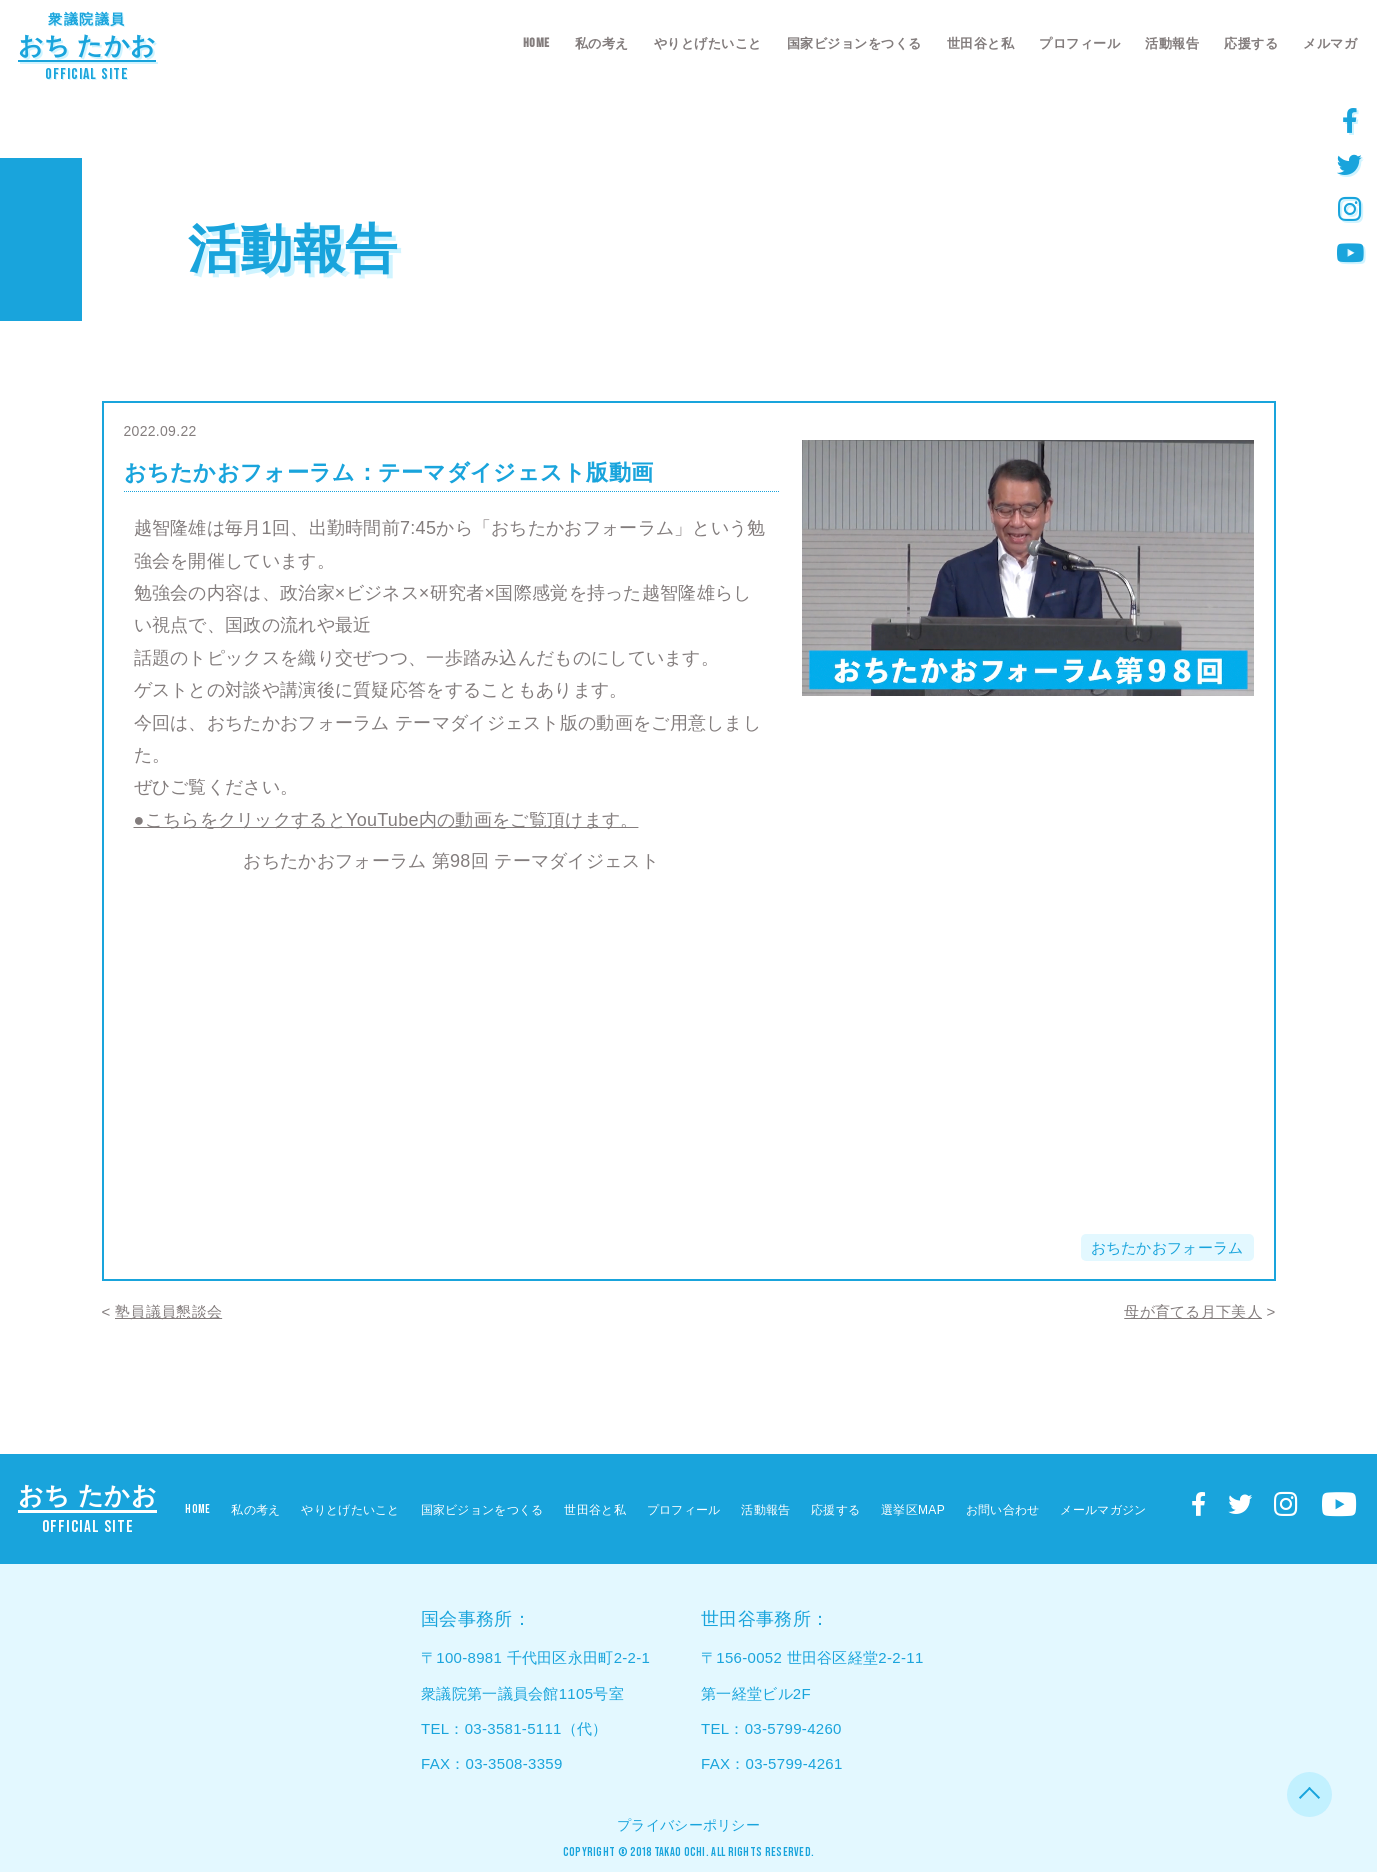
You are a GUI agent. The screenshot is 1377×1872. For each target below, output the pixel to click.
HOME (536, 43)
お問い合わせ (1003, 1510)
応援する (1251, 43)
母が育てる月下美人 (1193, 1311)
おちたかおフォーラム (1167, 1247)
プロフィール (1079, 43)
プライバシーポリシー (688, 1825)
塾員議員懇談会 (168, 1311)
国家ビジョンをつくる (854, 43)
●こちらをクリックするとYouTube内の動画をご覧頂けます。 (386, 820)
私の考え (602, 43)
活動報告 (1172, 43)
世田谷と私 (981, 43)
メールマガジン (1103, 1510)
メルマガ (1330, 43)
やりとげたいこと (708, 43)
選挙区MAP (913, 1510)
